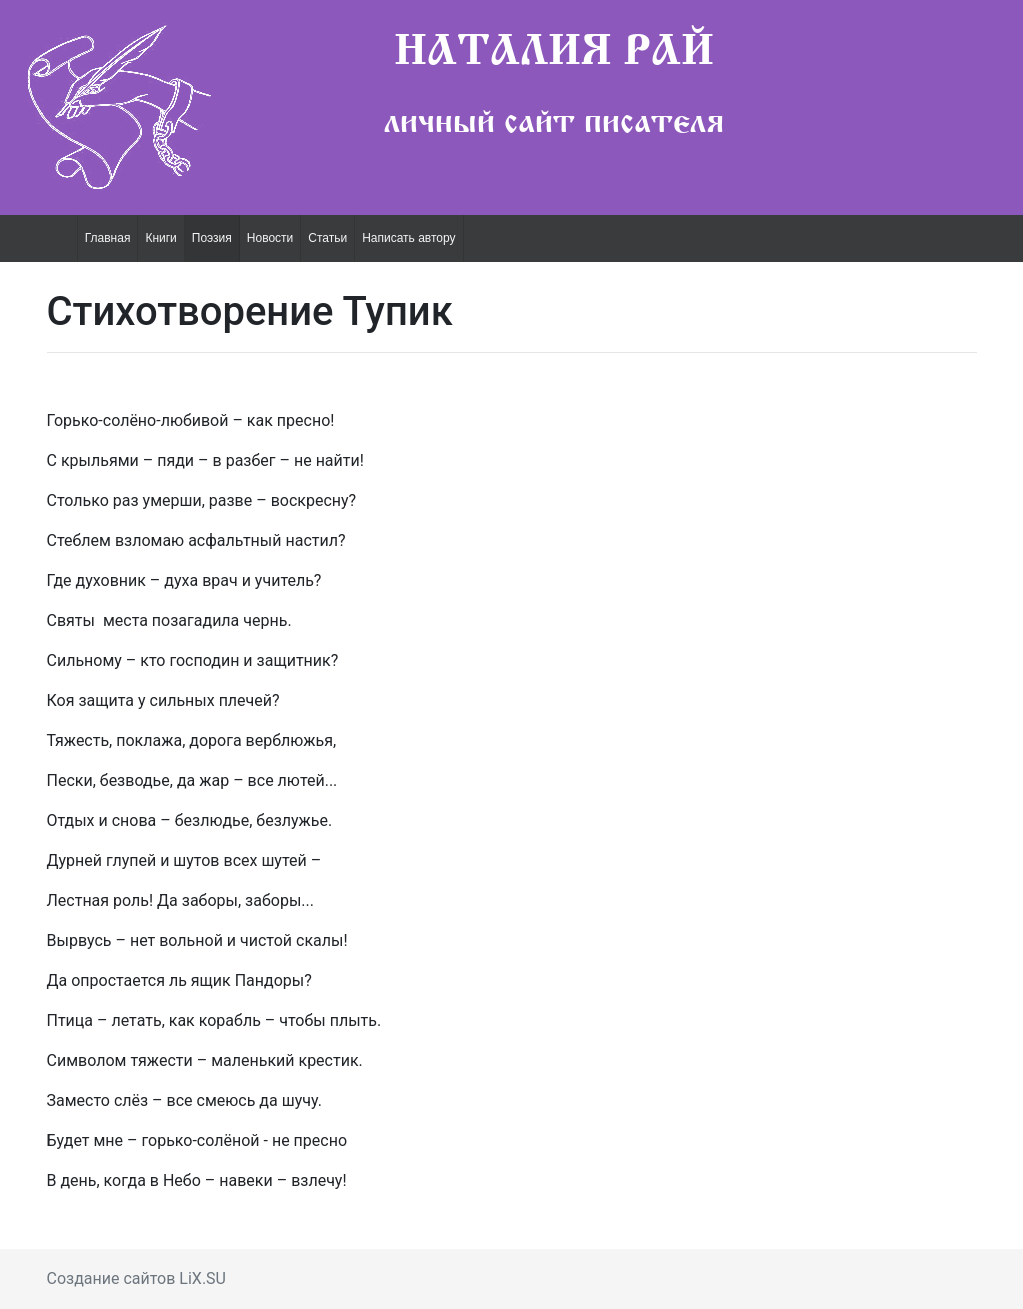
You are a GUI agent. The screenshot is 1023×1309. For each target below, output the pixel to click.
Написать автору (408, 238)
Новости (270, 238)
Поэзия (212, 238)
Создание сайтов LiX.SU (137, 1278)
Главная (108, 238)
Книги (160, 238)
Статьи (327, 238)
